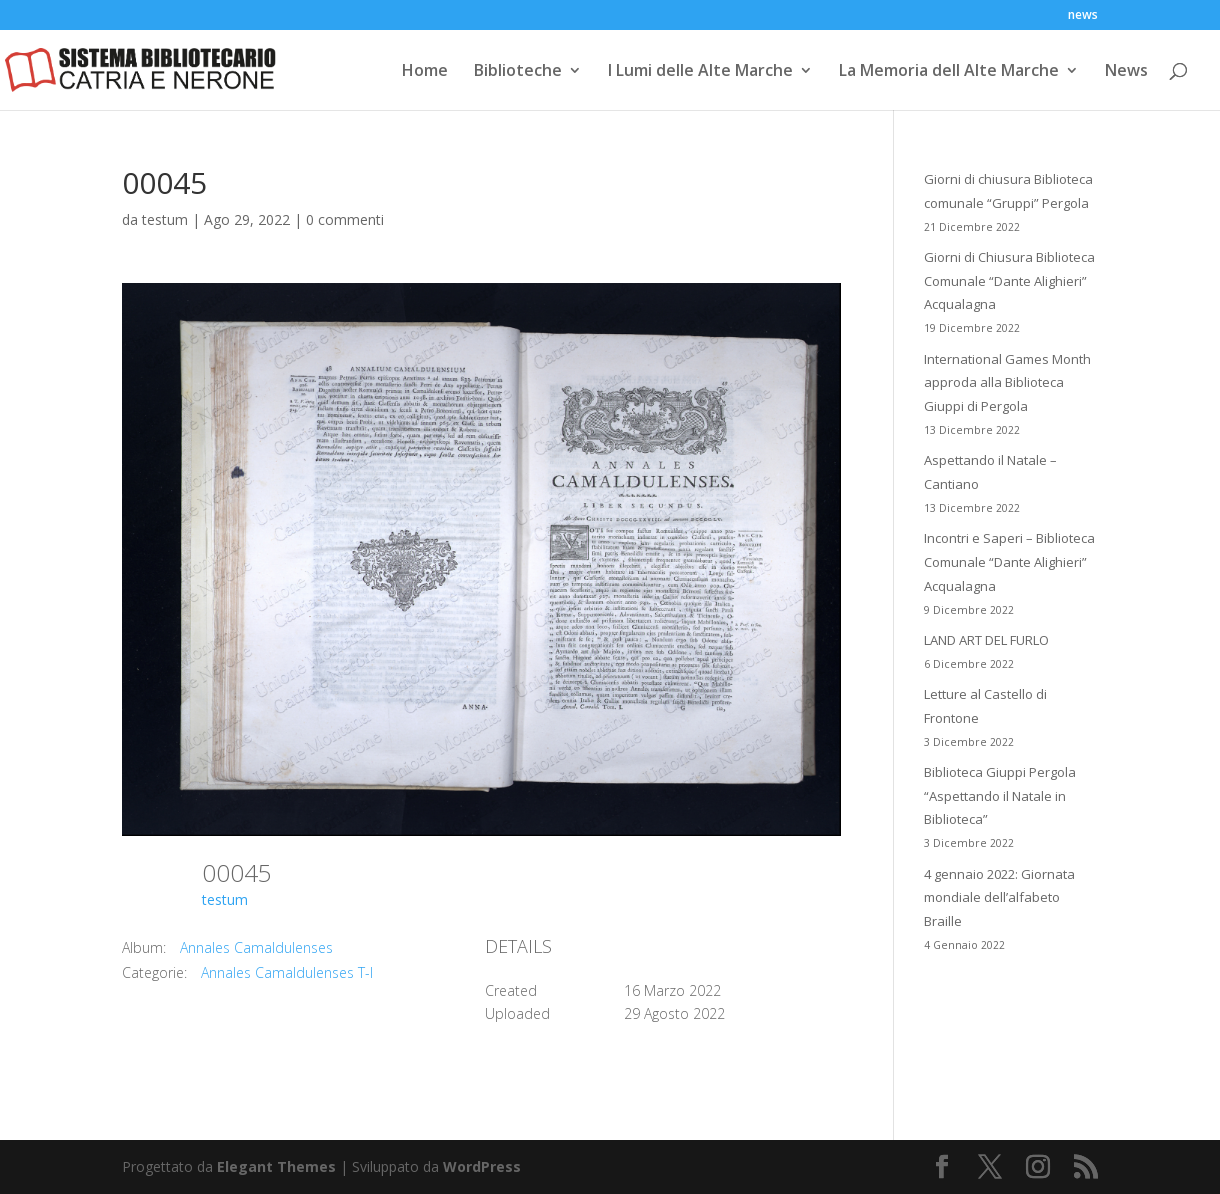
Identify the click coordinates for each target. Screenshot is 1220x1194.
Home (425, 72)
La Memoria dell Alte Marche (949, 72)
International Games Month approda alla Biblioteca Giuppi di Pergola (1007, 383)
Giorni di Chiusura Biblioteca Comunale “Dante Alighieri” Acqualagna (1009, 281)
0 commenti (345, 219)
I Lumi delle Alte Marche (700, 72)
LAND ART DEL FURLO (986, 640)
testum (165, 219)
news (1083, 16)
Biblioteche (518, 72)
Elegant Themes (276, 1166)
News (1126, 72)
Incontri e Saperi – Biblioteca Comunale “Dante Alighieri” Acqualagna (1009, 562)
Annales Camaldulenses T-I (287, 972)
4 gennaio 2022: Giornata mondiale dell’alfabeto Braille (999, 898)
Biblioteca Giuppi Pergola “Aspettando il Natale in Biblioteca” (1000, 796)
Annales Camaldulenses (256, 947)
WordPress (482, 1166)
